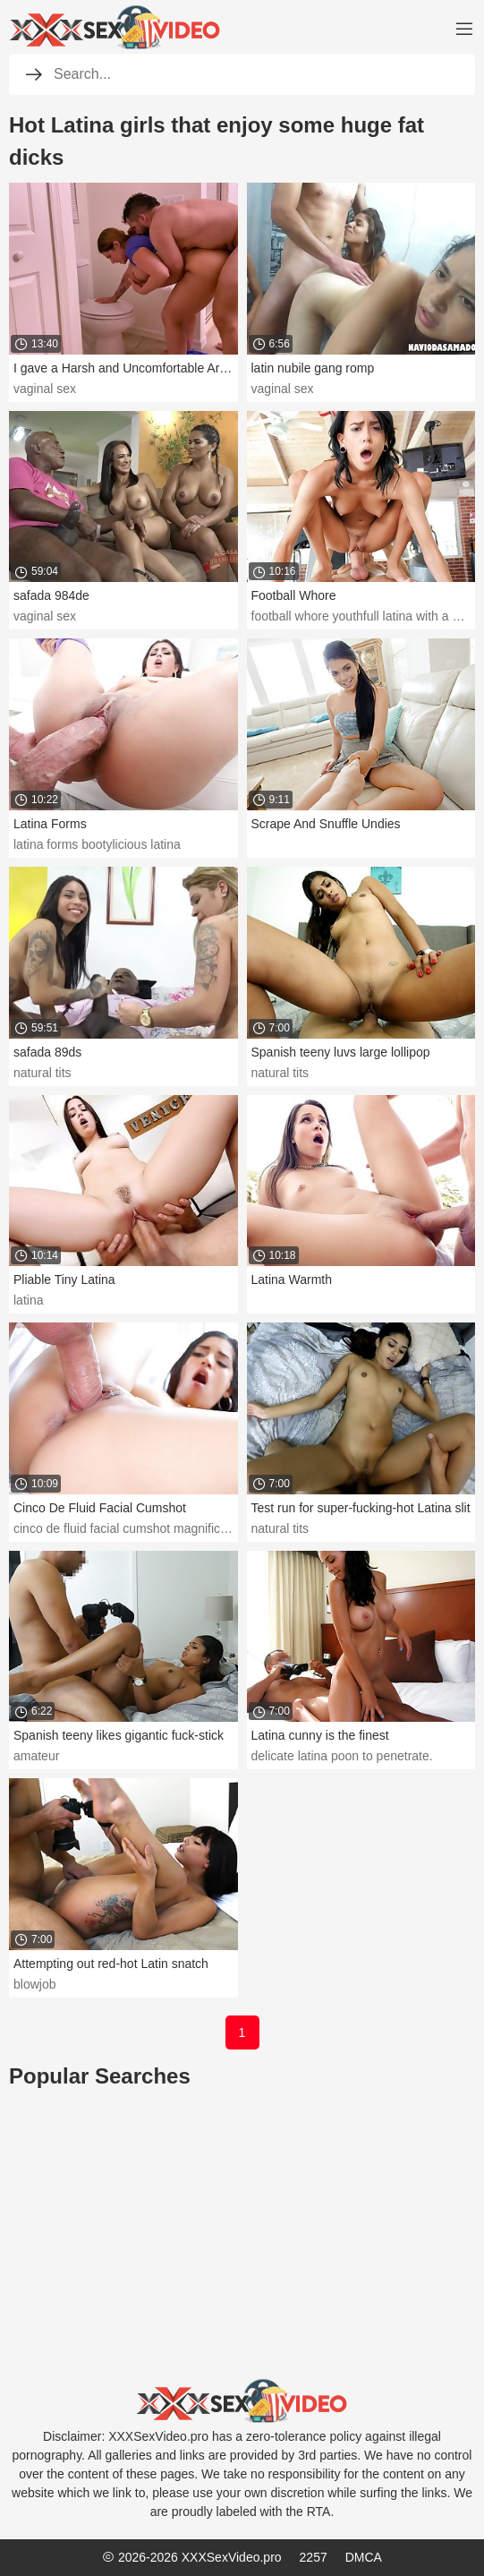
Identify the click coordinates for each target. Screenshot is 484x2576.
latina (28, 1300)
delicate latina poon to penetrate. (342, 1756)
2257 (313, 2557)
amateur (36, 1756)
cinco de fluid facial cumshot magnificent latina (142, 1528)
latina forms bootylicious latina (97, 844)
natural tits (42, 1072)
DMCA (363, 2557)
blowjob (34, 1984)
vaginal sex (44, 388)
